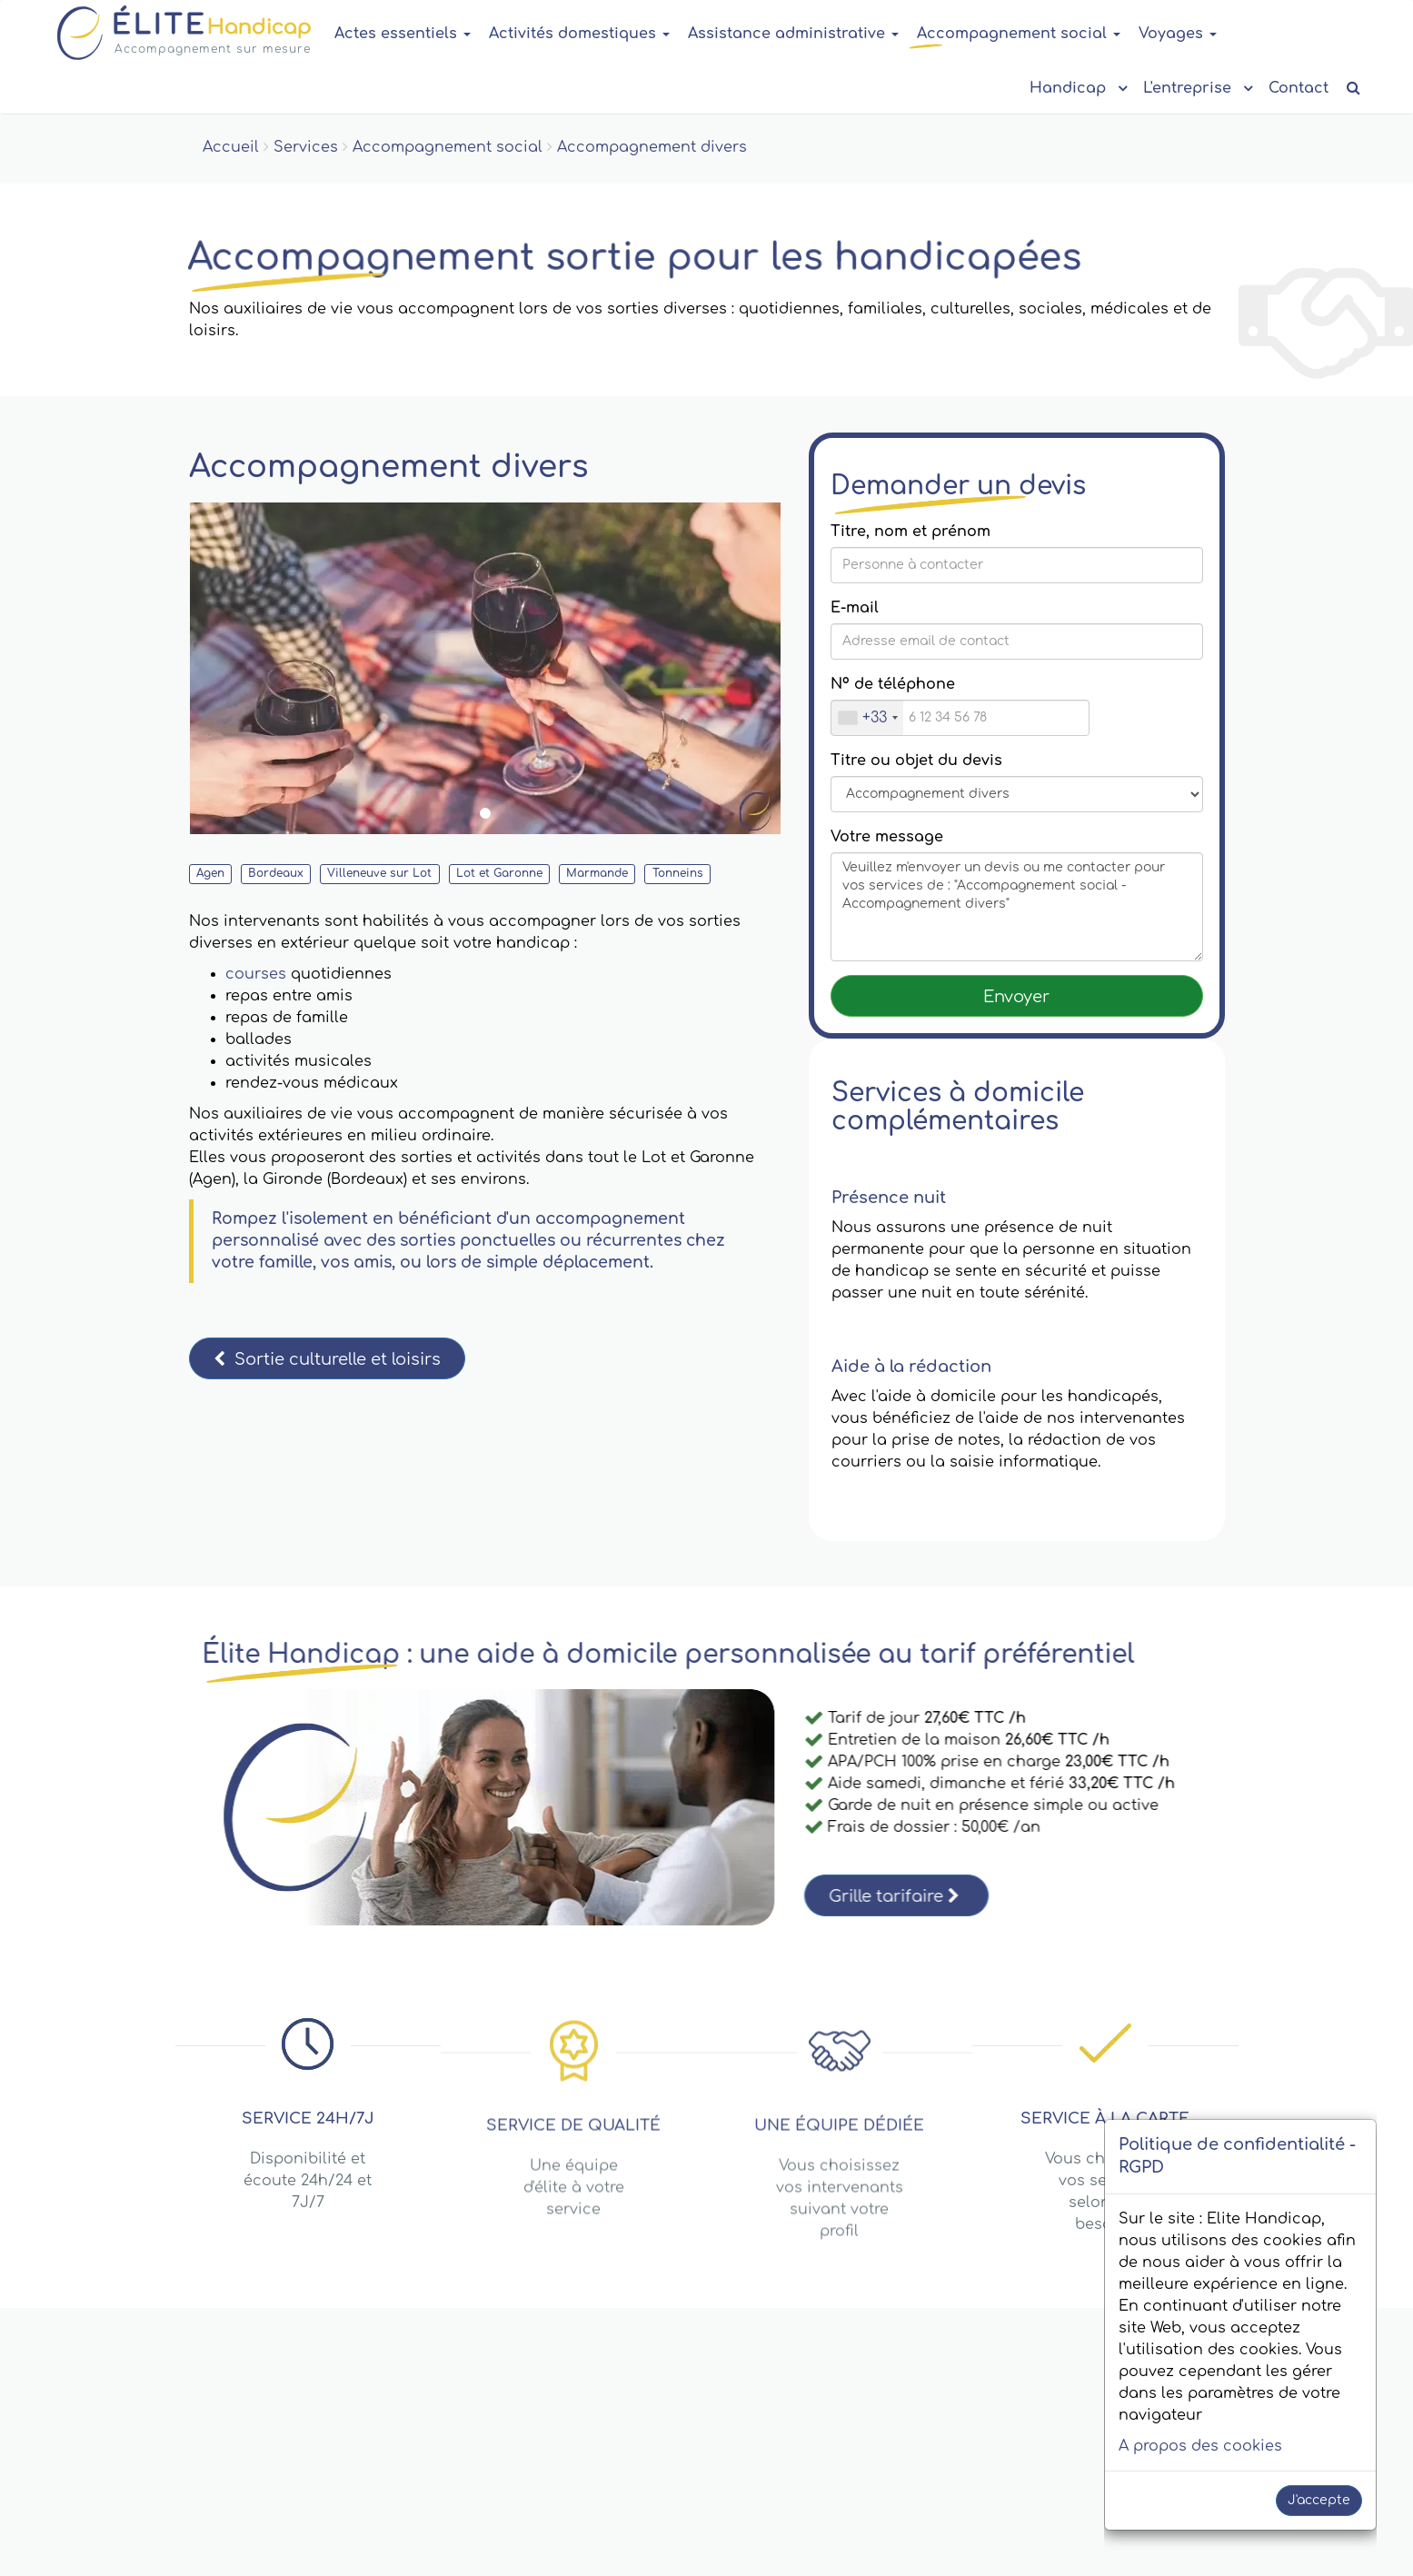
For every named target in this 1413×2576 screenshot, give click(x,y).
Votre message (887, 837)
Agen (210, 873)
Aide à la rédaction (911, 1367)
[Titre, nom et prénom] (1017, 565)
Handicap (1077, 86)
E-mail (855, 608)
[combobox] (867, 718)
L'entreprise (1196, 86)
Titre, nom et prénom (910, 531)
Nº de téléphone (893, 684)
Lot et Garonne (499, 873)
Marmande (597, 873)
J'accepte (1319, 2500)
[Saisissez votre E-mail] (1017, 641)
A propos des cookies (1200, 2446)
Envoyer (1016, 997)
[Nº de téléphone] (960, 718)
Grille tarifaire (894, 1896)
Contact (1298, 88)
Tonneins (677, 873)
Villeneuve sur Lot (379, 873)
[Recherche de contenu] (1353, 89)
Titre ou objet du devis (916, 760)
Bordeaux (275, 873)
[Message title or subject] (1017, 794)
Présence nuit (888, 1198)
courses (255, 974)
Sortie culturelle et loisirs (327, 1359)
